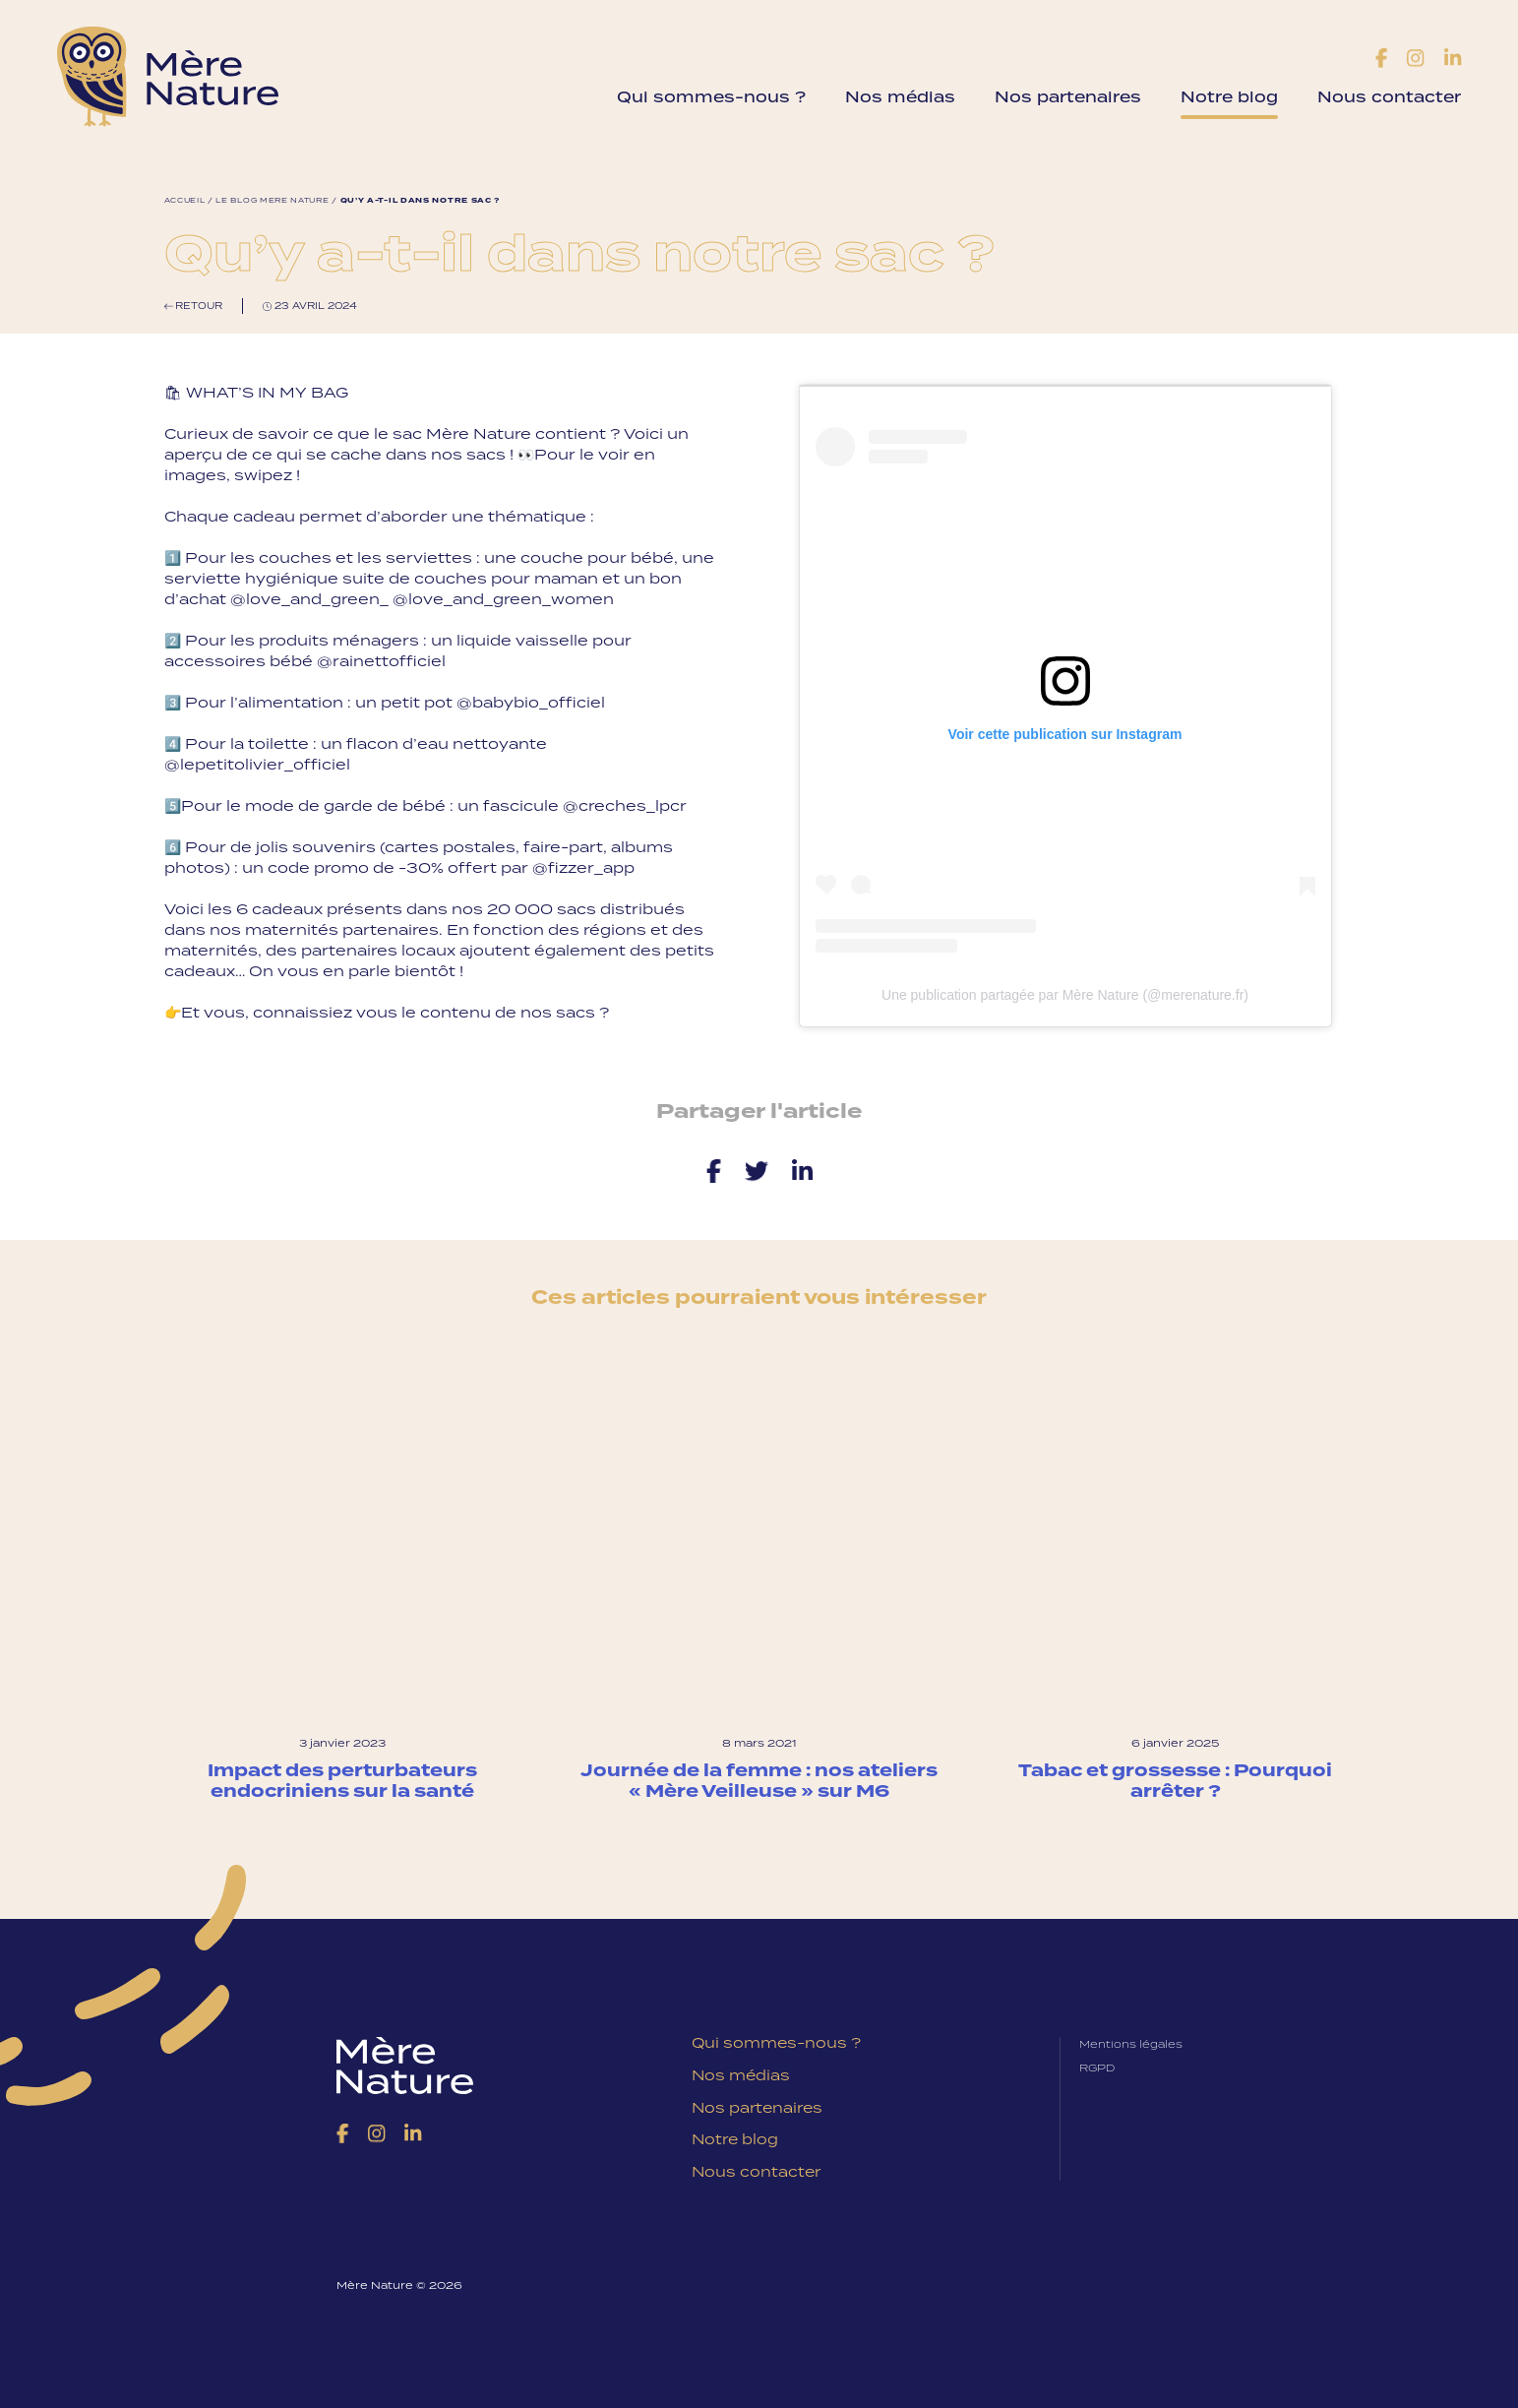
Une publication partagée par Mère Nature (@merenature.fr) (1064, 994)
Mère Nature (174, 77)
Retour (193, 306)
